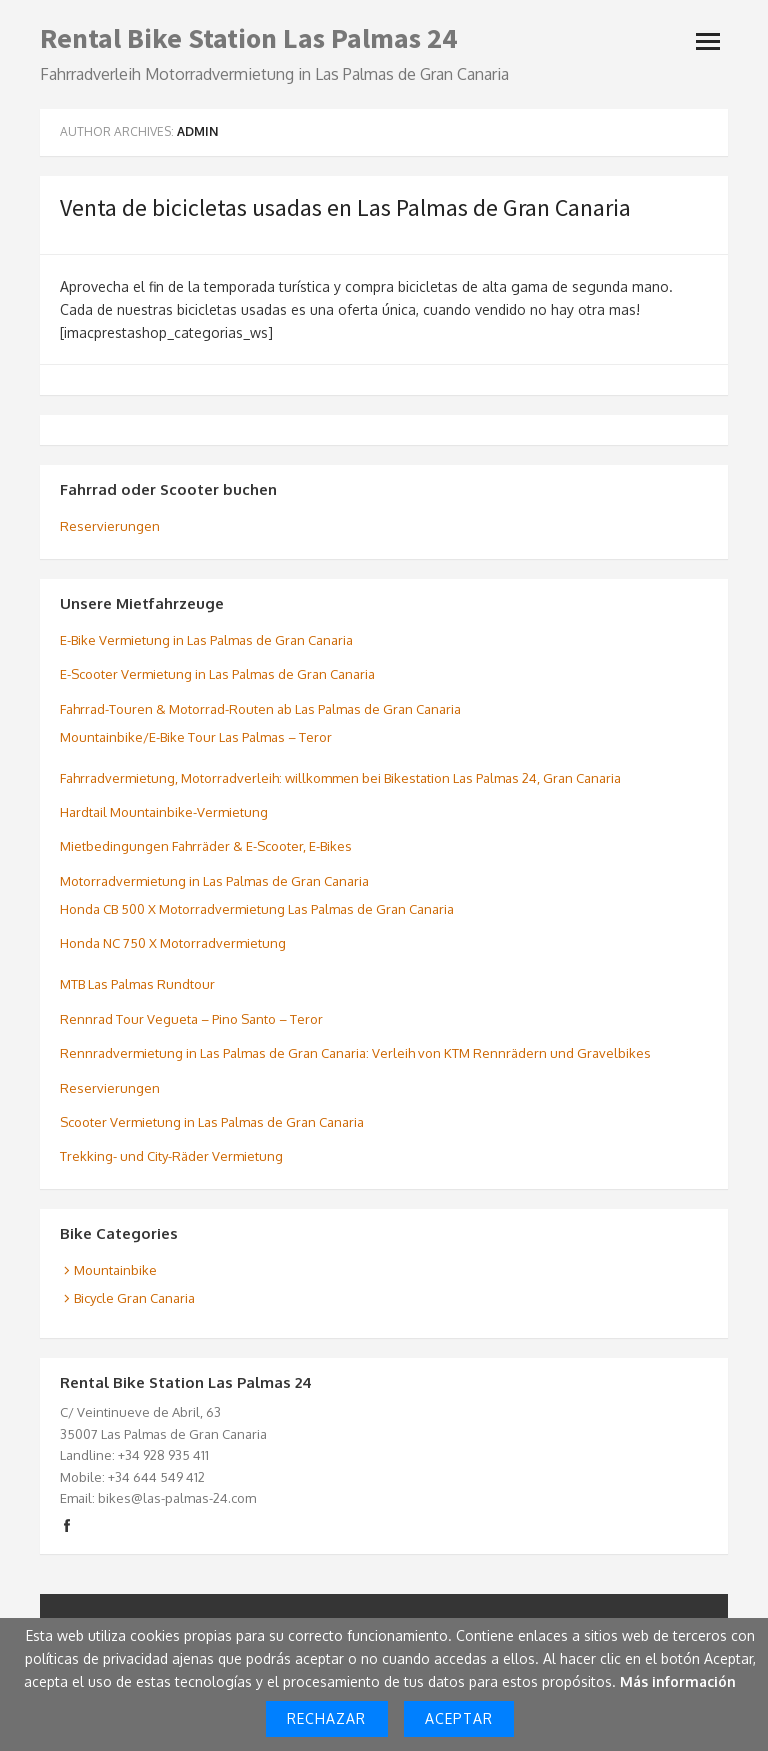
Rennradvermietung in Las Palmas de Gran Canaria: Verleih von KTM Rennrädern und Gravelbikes (355, 1053)
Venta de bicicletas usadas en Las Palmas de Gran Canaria (345, 207)
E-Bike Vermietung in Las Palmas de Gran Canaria (206, 640)
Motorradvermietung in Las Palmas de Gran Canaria (214, 881)
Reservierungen (110, 526)
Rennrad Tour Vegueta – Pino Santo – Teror (191, 1019)
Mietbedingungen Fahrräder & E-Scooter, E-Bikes (206, 846)
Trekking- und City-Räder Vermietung (171, 1156)
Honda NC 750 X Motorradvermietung (173, 943)
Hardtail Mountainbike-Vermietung (164, 812)
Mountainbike (115, 1270)
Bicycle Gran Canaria (134, 1298)
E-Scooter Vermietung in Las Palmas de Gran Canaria (217, 674)
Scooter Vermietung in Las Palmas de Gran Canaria (212, 1122)
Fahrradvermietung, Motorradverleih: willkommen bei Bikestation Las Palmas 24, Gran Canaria (340, 778)
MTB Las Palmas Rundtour (137, 984)
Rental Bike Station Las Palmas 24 (248, 38)
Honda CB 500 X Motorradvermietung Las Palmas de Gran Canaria (257, 909)
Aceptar (459, 1718)
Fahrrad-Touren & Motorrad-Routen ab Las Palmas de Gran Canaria (260, 709)
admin (197, 131)
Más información (678, 1681)
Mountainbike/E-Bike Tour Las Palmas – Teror (196, 737)
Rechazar (326, 1718)
